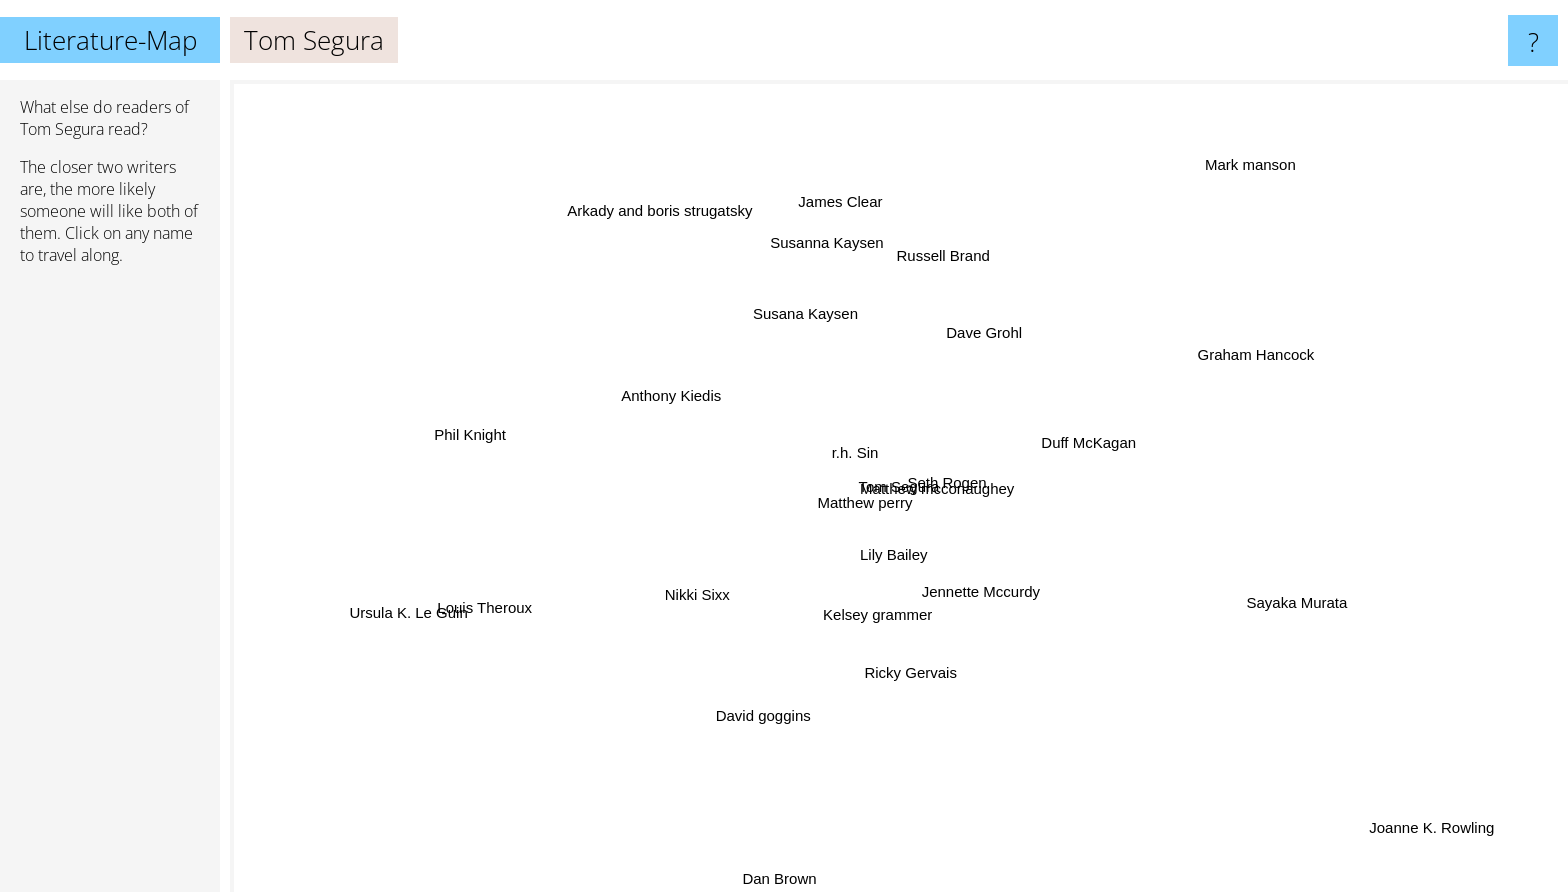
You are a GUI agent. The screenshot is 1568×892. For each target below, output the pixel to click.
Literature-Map (110, 40)
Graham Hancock (1244, 358)
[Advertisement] (110, 587)
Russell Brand (946, 252)
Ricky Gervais (912, 666)
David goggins (769, 709)
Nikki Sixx (701, 593)
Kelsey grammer (877, 610)
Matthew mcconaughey (937, 487)
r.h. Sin (856, 453)
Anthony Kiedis (671, 396)
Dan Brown (776, 878)
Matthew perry (864, 499)
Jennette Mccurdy (973, 591)
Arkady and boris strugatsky (666, 219)
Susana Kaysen (805, 319)
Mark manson (1239, 171)
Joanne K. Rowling (1454, 840)
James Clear (837, 205)
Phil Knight (478, 432)
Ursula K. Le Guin (428, 605)
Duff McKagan (1085, 442)
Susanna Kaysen (827, 250)
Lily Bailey (892, 553)
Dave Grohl (981, 336)
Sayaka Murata (1272, 595)
